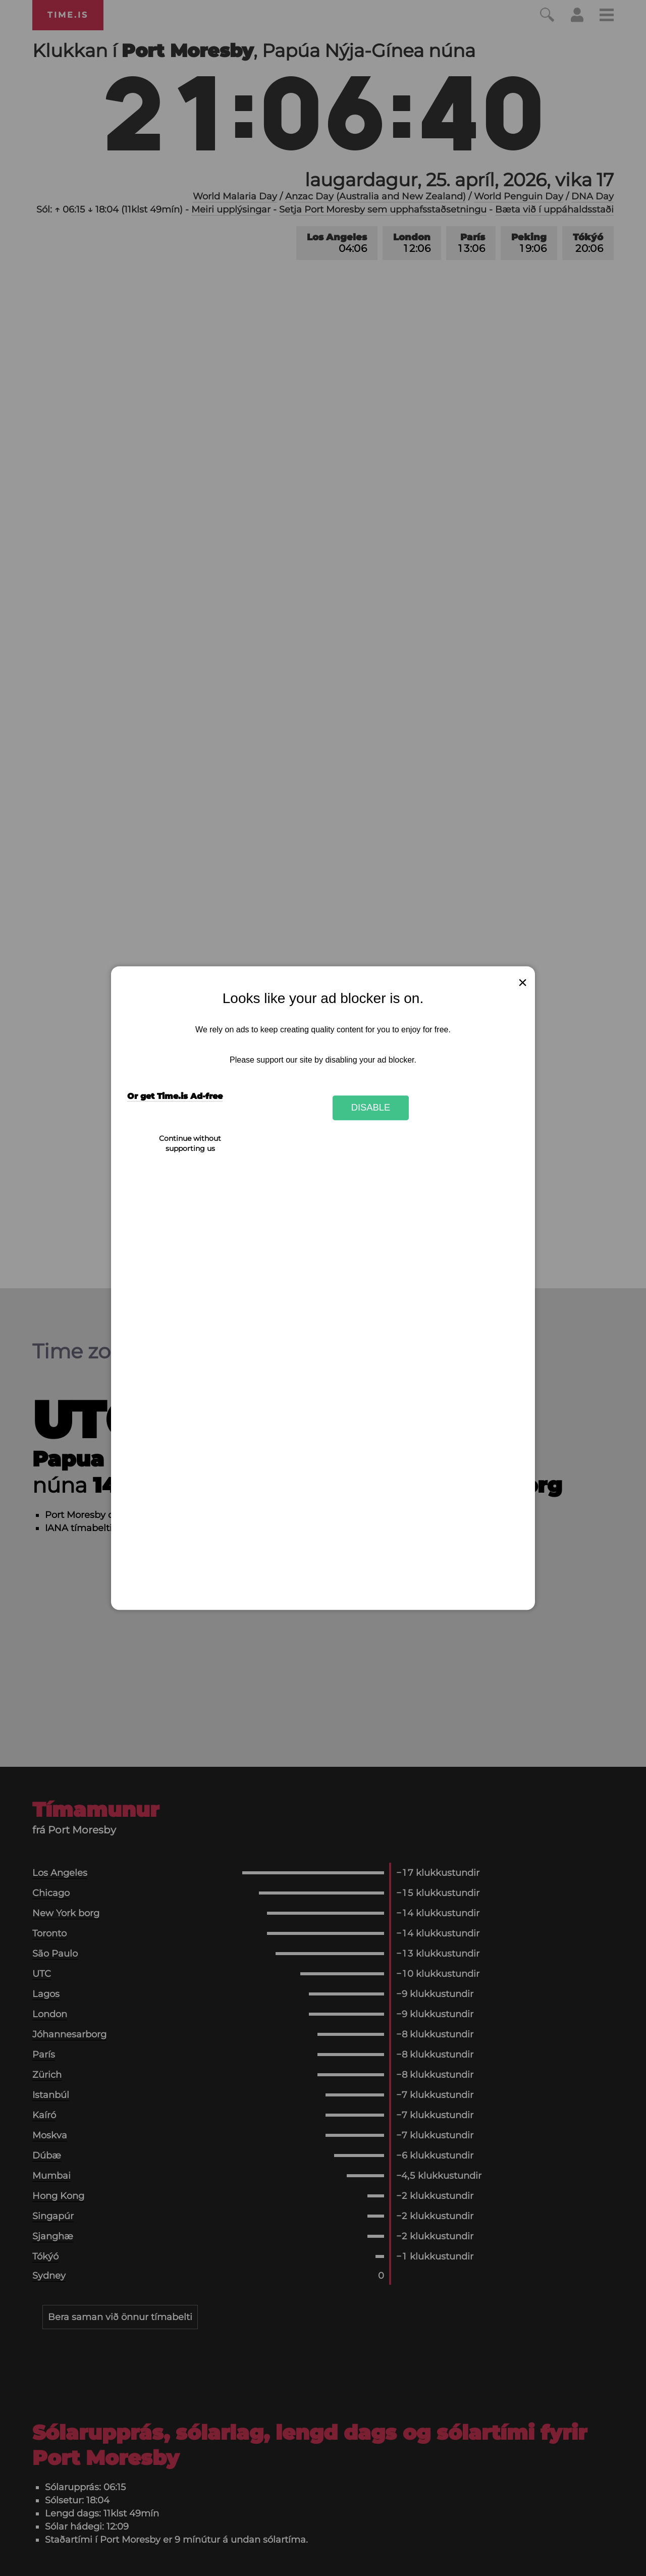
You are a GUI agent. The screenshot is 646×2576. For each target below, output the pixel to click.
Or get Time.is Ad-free (175, 1096)
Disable (371, 1107)
